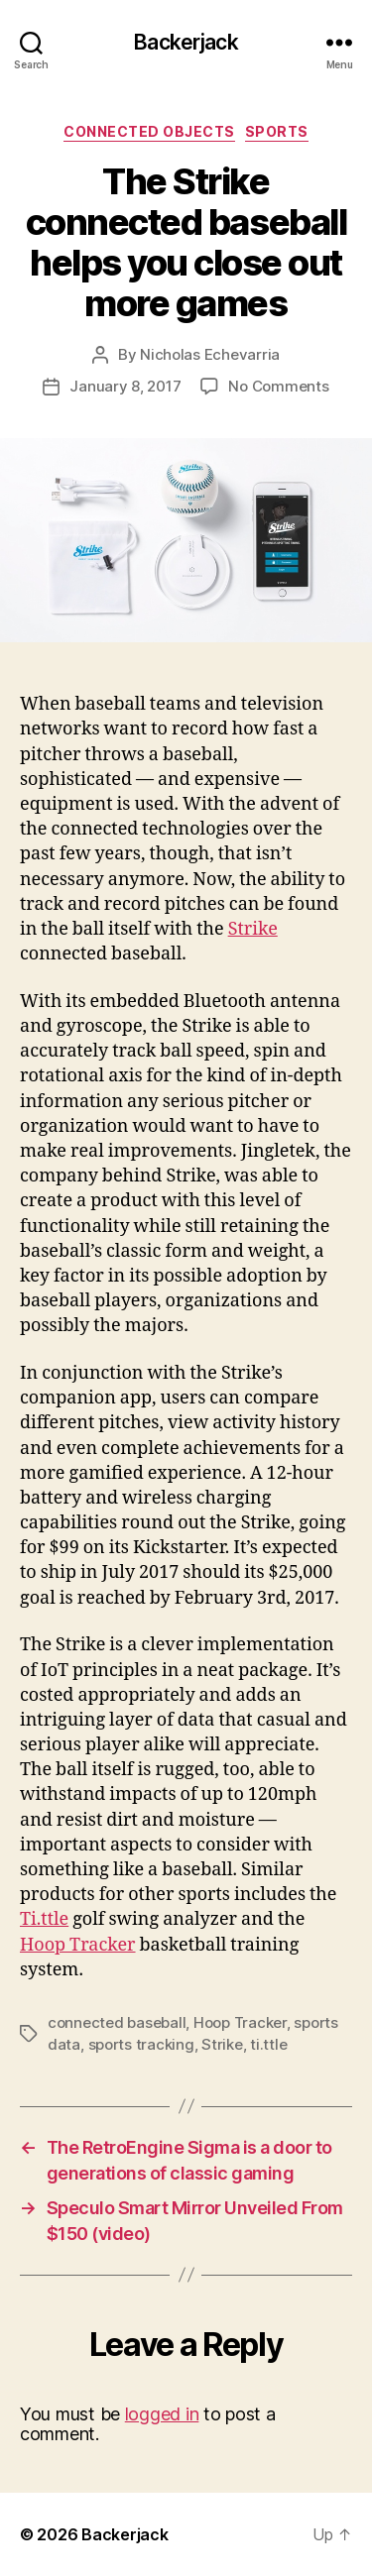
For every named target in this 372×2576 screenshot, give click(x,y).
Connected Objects (149, 131)
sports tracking (141, 2044)
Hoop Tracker (78, 1945)
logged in (162, 2414)
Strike (253, 929)
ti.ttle (268, 2044)
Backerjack (185, 42)
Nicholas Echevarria (210, 354)
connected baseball (117, 2022)
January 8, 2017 (125, 386)
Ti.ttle (44, 1919)
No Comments (278, 386)
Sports (277, 131)
